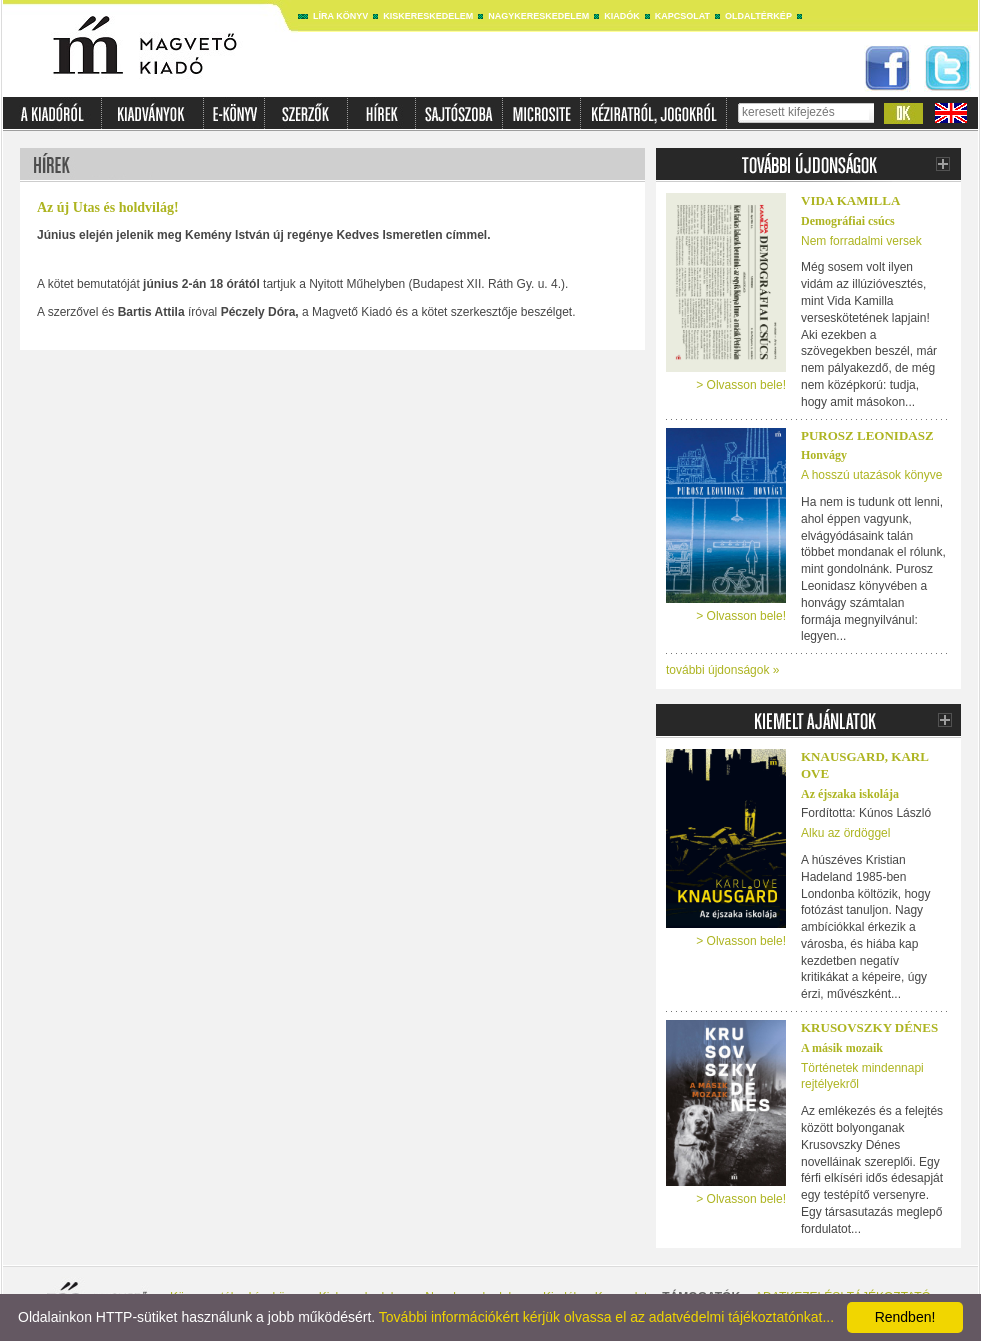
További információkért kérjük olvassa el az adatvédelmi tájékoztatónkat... (606, 1317)
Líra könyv (340, 16)
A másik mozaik (842, 1048)
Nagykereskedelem (538, 16)
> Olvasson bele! (741, 385)
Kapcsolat (682, 16)
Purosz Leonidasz (867, 435)
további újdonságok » (722, 670)
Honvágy (824, 455)
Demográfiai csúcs (848, 221)
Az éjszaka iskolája (850, 794)
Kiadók (622, 16)
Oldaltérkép (758, 16)
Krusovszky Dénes (869, 1027)
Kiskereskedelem (428, 16)
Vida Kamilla (850, 200)
